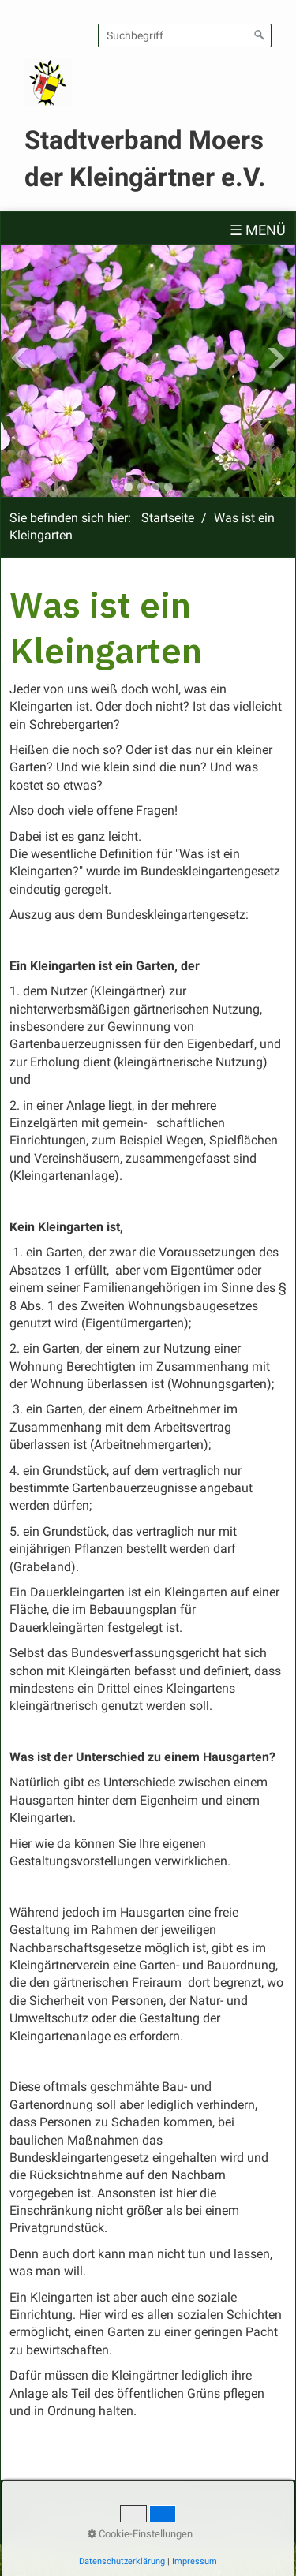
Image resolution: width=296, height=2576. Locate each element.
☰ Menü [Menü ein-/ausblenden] (258, 230)
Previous (19, 358)
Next (276, 358)
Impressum (153, 2504)
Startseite (167, 517)
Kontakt (92, 2504)
